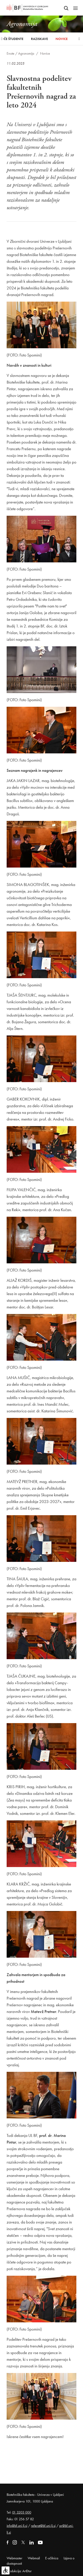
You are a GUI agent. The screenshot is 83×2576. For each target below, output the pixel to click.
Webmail (34, 2558)
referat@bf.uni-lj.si (43, 2525)
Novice (62, 39)
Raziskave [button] (39, 39)
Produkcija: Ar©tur (19, 2571)
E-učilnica (51, 2558)
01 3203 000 (21, 2512)
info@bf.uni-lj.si (17, 2525)
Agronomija (26, 53)
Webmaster (14, 2558)
